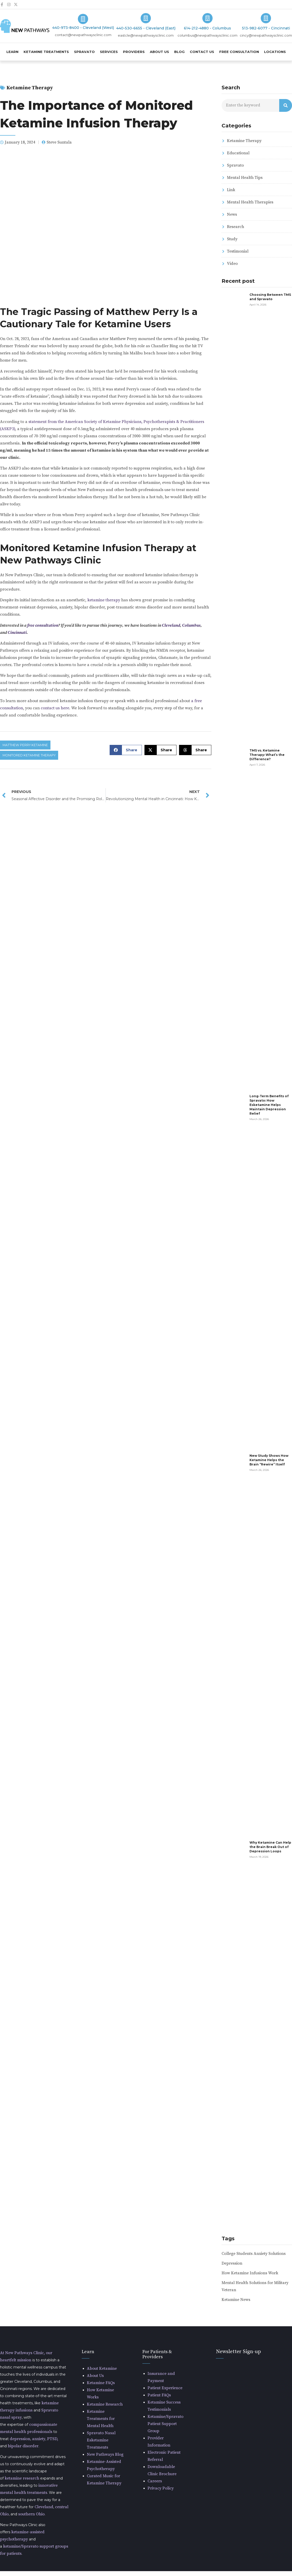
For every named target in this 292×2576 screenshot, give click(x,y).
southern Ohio (31, 2514)
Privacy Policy (161, 2488)
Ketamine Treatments (46, 52)
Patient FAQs (159, 2395)
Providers (134, 52)
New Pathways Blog (105, 2454)
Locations (275, 52)
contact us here (55, 708)
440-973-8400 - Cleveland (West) (83, 27)
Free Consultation (239, 52)
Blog (179, 52)
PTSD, (52, 2438)
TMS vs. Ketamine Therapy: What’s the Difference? (267, 754)
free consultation (42, 625)
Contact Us (202, 52)
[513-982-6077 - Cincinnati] (266, 18)
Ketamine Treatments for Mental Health (101, 2418)
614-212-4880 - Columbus (207, 28)
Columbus (191, 625)
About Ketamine (102, 2368)
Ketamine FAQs (101, 2382)
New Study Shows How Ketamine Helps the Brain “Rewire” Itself (268, 1460)
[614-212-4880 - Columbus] (207, 18)
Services (109, 52)
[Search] (285, 105)
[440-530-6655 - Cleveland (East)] (146, 18)
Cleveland (171, 625)
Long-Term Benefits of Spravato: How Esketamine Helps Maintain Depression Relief (269, 1104)
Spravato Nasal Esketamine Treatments (101, 2440)
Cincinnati (17, 632)
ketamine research (21, 2478)
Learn (12, 52)
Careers (155, 2481)
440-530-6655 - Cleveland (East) (145, 28)
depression (20, 2438)
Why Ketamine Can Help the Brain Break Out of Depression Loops (270, 1847)
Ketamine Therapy (29, 88)
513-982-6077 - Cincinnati (266, 28)
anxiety (38, 2438)
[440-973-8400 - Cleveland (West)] (83, 19)
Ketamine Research (105, 2404)
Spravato (84, 52)
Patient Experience (165, 2387)
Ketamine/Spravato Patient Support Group (165, 2423)
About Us (159, 52)
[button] (126, 750)
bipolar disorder (23, 2446)
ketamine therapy (103, 600)
